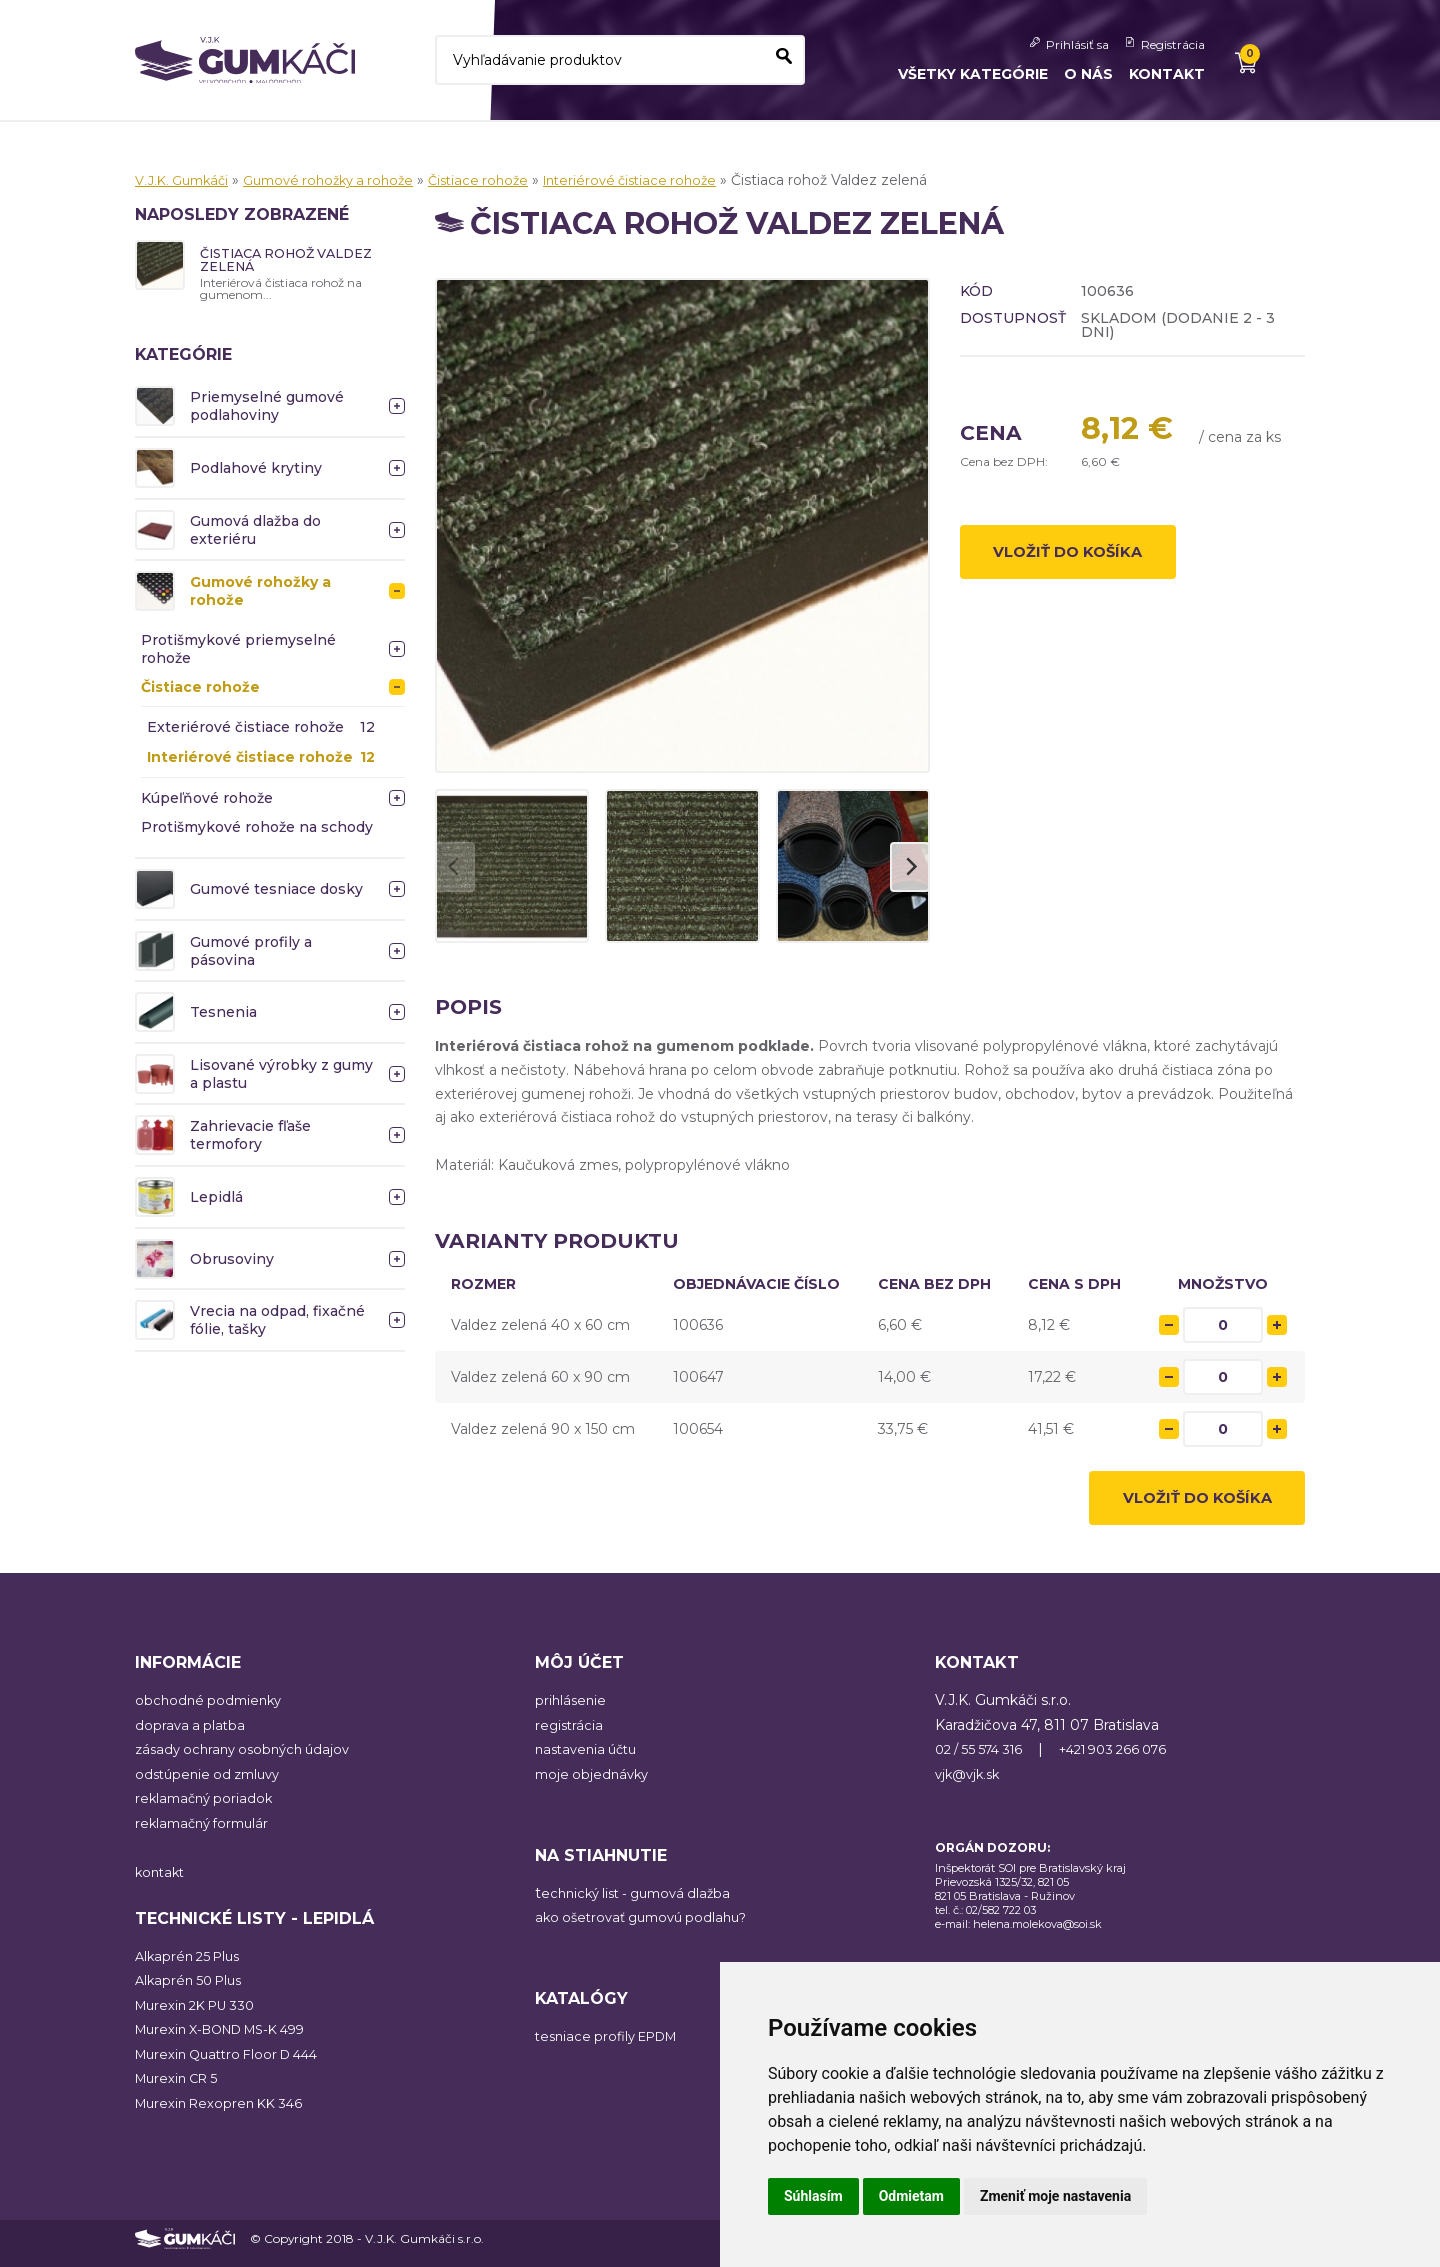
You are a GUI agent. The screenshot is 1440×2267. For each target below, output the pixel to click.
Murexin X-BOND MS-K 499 (232, 2039)
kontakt (162, 1881)
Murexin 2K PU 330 (202, 2014)
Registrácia (1173, 44)
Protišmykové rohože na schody (257, 830)
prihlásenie (572, 1710)
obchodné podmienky (212, 1710)
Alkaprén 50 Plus (193, 1990)
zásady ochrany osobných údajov (249, 1759)
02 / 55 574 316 (984, 1759)
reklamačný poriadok (207, 1808)
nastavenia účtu (590, 1759)
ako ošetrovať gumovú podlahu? (649, 1927)
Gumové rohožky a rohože (344, 180)
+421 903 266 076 (1132, 1759)
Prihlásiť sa (1077, 44)
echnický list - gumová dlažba (643, 1902)
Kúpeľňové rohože (207, 801)
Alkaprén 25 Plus (192, 1965)
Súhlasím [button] (813, 2196)
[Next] (910, 867)
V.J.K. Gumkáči (186, 180)
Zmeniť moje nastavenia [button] (1055, 2196)
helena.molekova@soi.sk (1037, 1933)
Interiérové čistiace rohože (664, 180)
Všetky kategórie (973, 74)
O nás (1088, 74)
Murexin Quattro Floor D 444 (235, 2063)
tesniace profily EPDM (613, 2046)
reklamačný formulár (207, 1832)
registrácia (570, 1734)
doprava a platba (192, 1734)
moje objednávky (595, 1783)
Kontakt (1167, 74)
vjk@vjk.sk (970, 1783)
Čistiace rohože (504, 180)
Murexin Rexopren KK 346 (225, 2112)
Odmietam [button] (911, 2196)
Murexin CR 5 (181, 2088)
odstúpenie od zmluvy (213, 1783)
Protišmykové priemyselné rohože (238, 652)
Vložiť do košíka (1081, 557)
